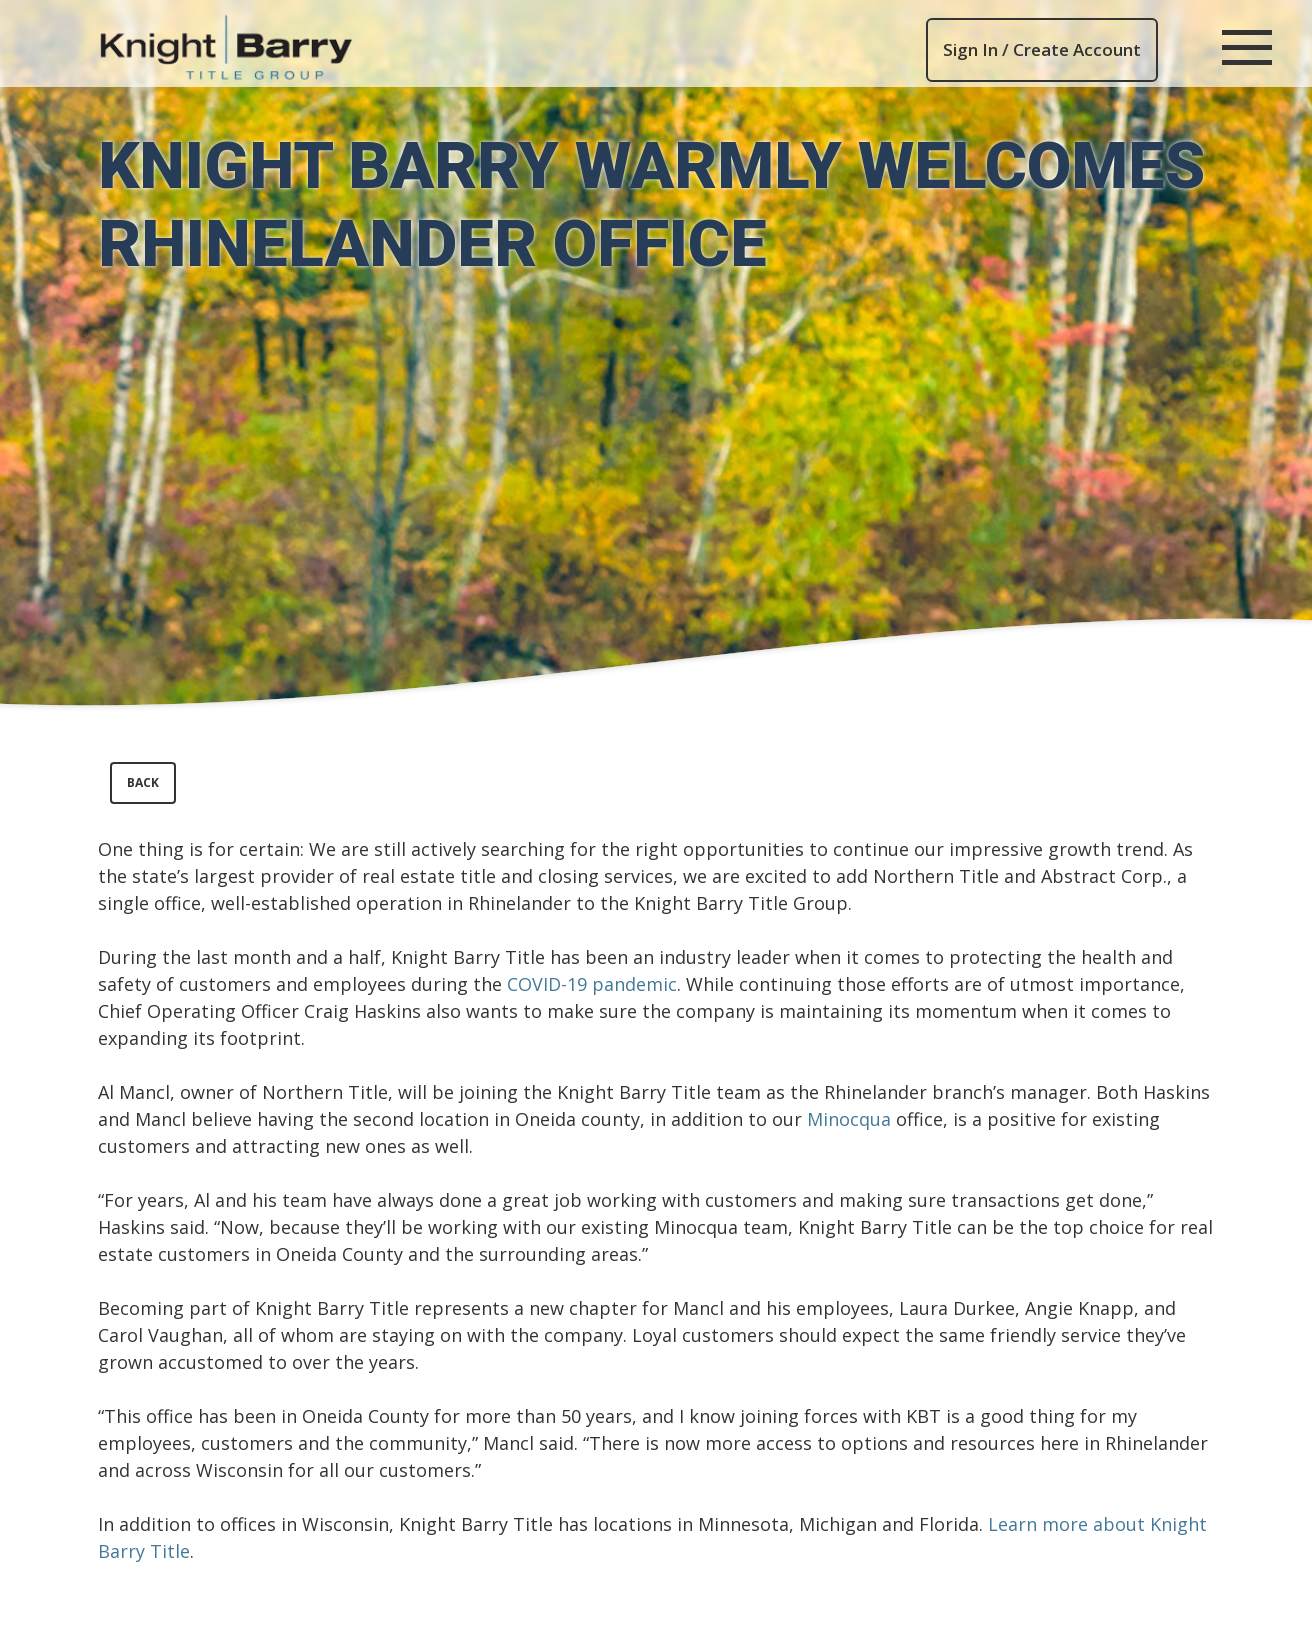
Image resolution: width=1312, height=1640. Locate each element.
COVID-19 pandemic (592, 984)
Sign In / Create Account (1042, 49)
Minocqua (849, 1119)
